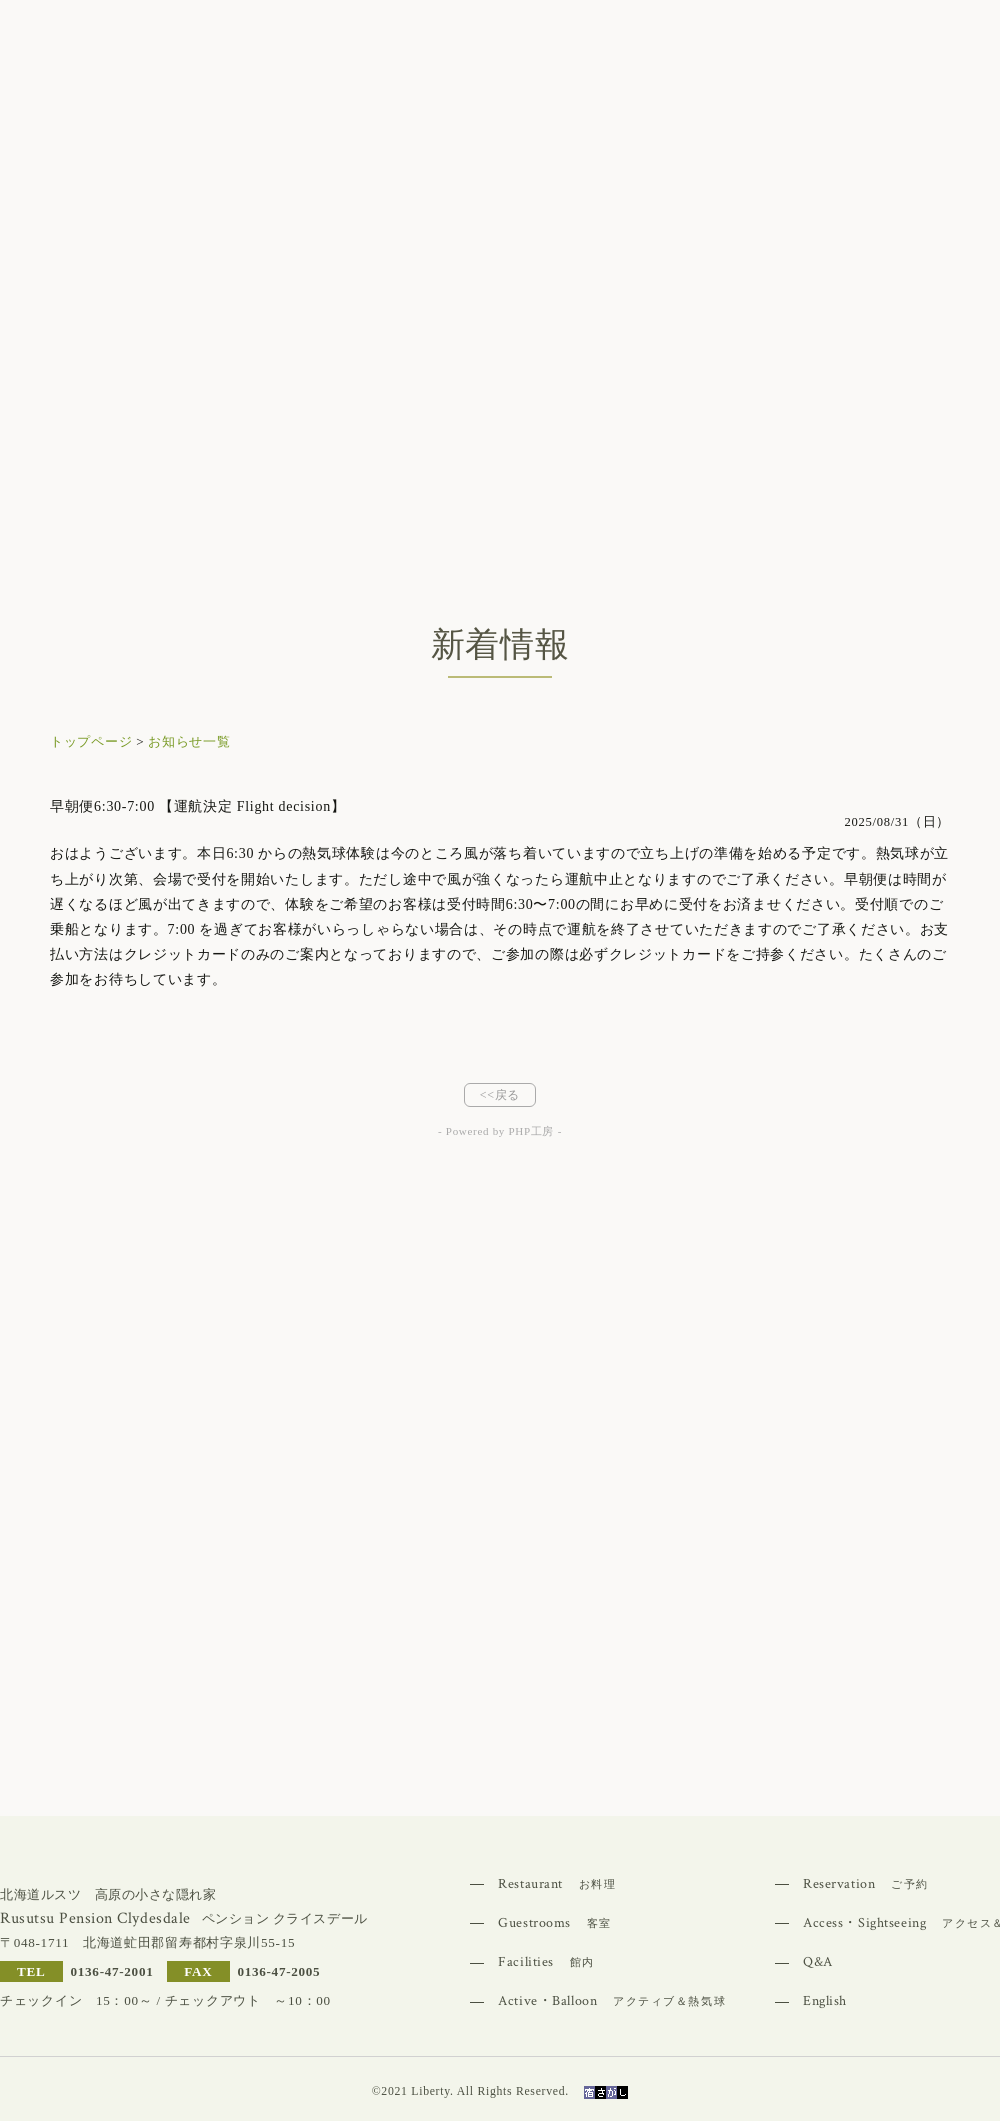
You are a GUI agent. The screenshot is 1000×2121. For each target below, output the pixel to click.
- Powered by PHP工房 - (500, 1131)
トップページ (91, 741)
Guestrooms (555, 1923)
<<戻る (500, 1095)
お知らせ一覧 (189, 741)
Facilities (546, 1962)
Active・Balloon (612, 2001)
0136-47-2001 (112, 1971)
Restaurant (557, 1884)
